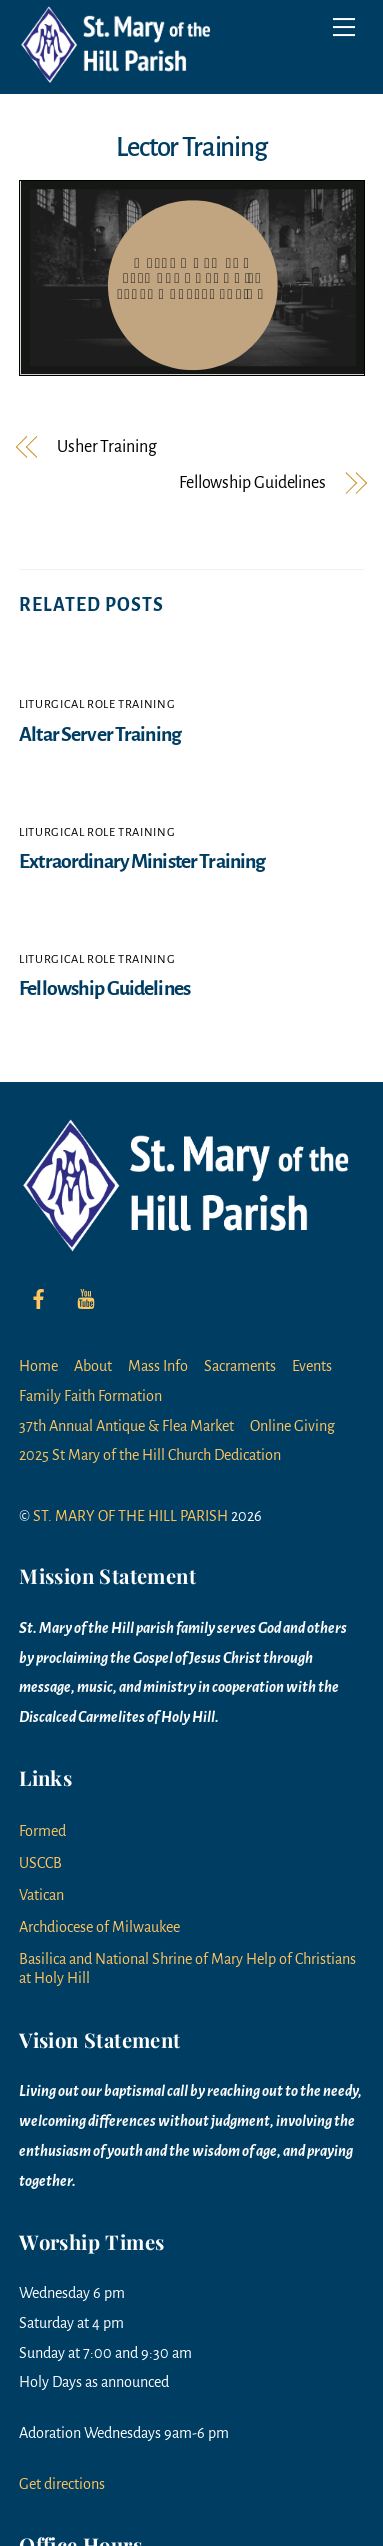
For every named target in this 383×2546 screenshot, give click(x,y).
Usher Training (107, 447)
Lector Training (191, 147)
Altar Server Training (100, 734)
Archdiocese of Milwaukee (99, 1927)
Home (38, 1366)
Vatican (41, 1895)
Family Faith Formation (90, 1396)
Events (312, 1366)
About (93, 1366)
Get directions (62, 2484)
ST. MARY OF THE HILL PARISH (130, 1516)
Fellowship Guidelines (252, 483)
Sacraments (240, 1366)
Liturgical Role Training (97, 704)
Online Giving (292, 1426)
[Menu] (344, 27)
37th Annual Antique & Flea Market (126, 1426)
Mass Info (158, 1366)
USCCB (40, 1863)
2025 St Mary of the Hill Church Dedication (150, 1455)
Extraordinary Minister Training (142, 861)
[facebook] (39, 1297)
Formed (42, 1831)
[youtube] (86, 1297)
